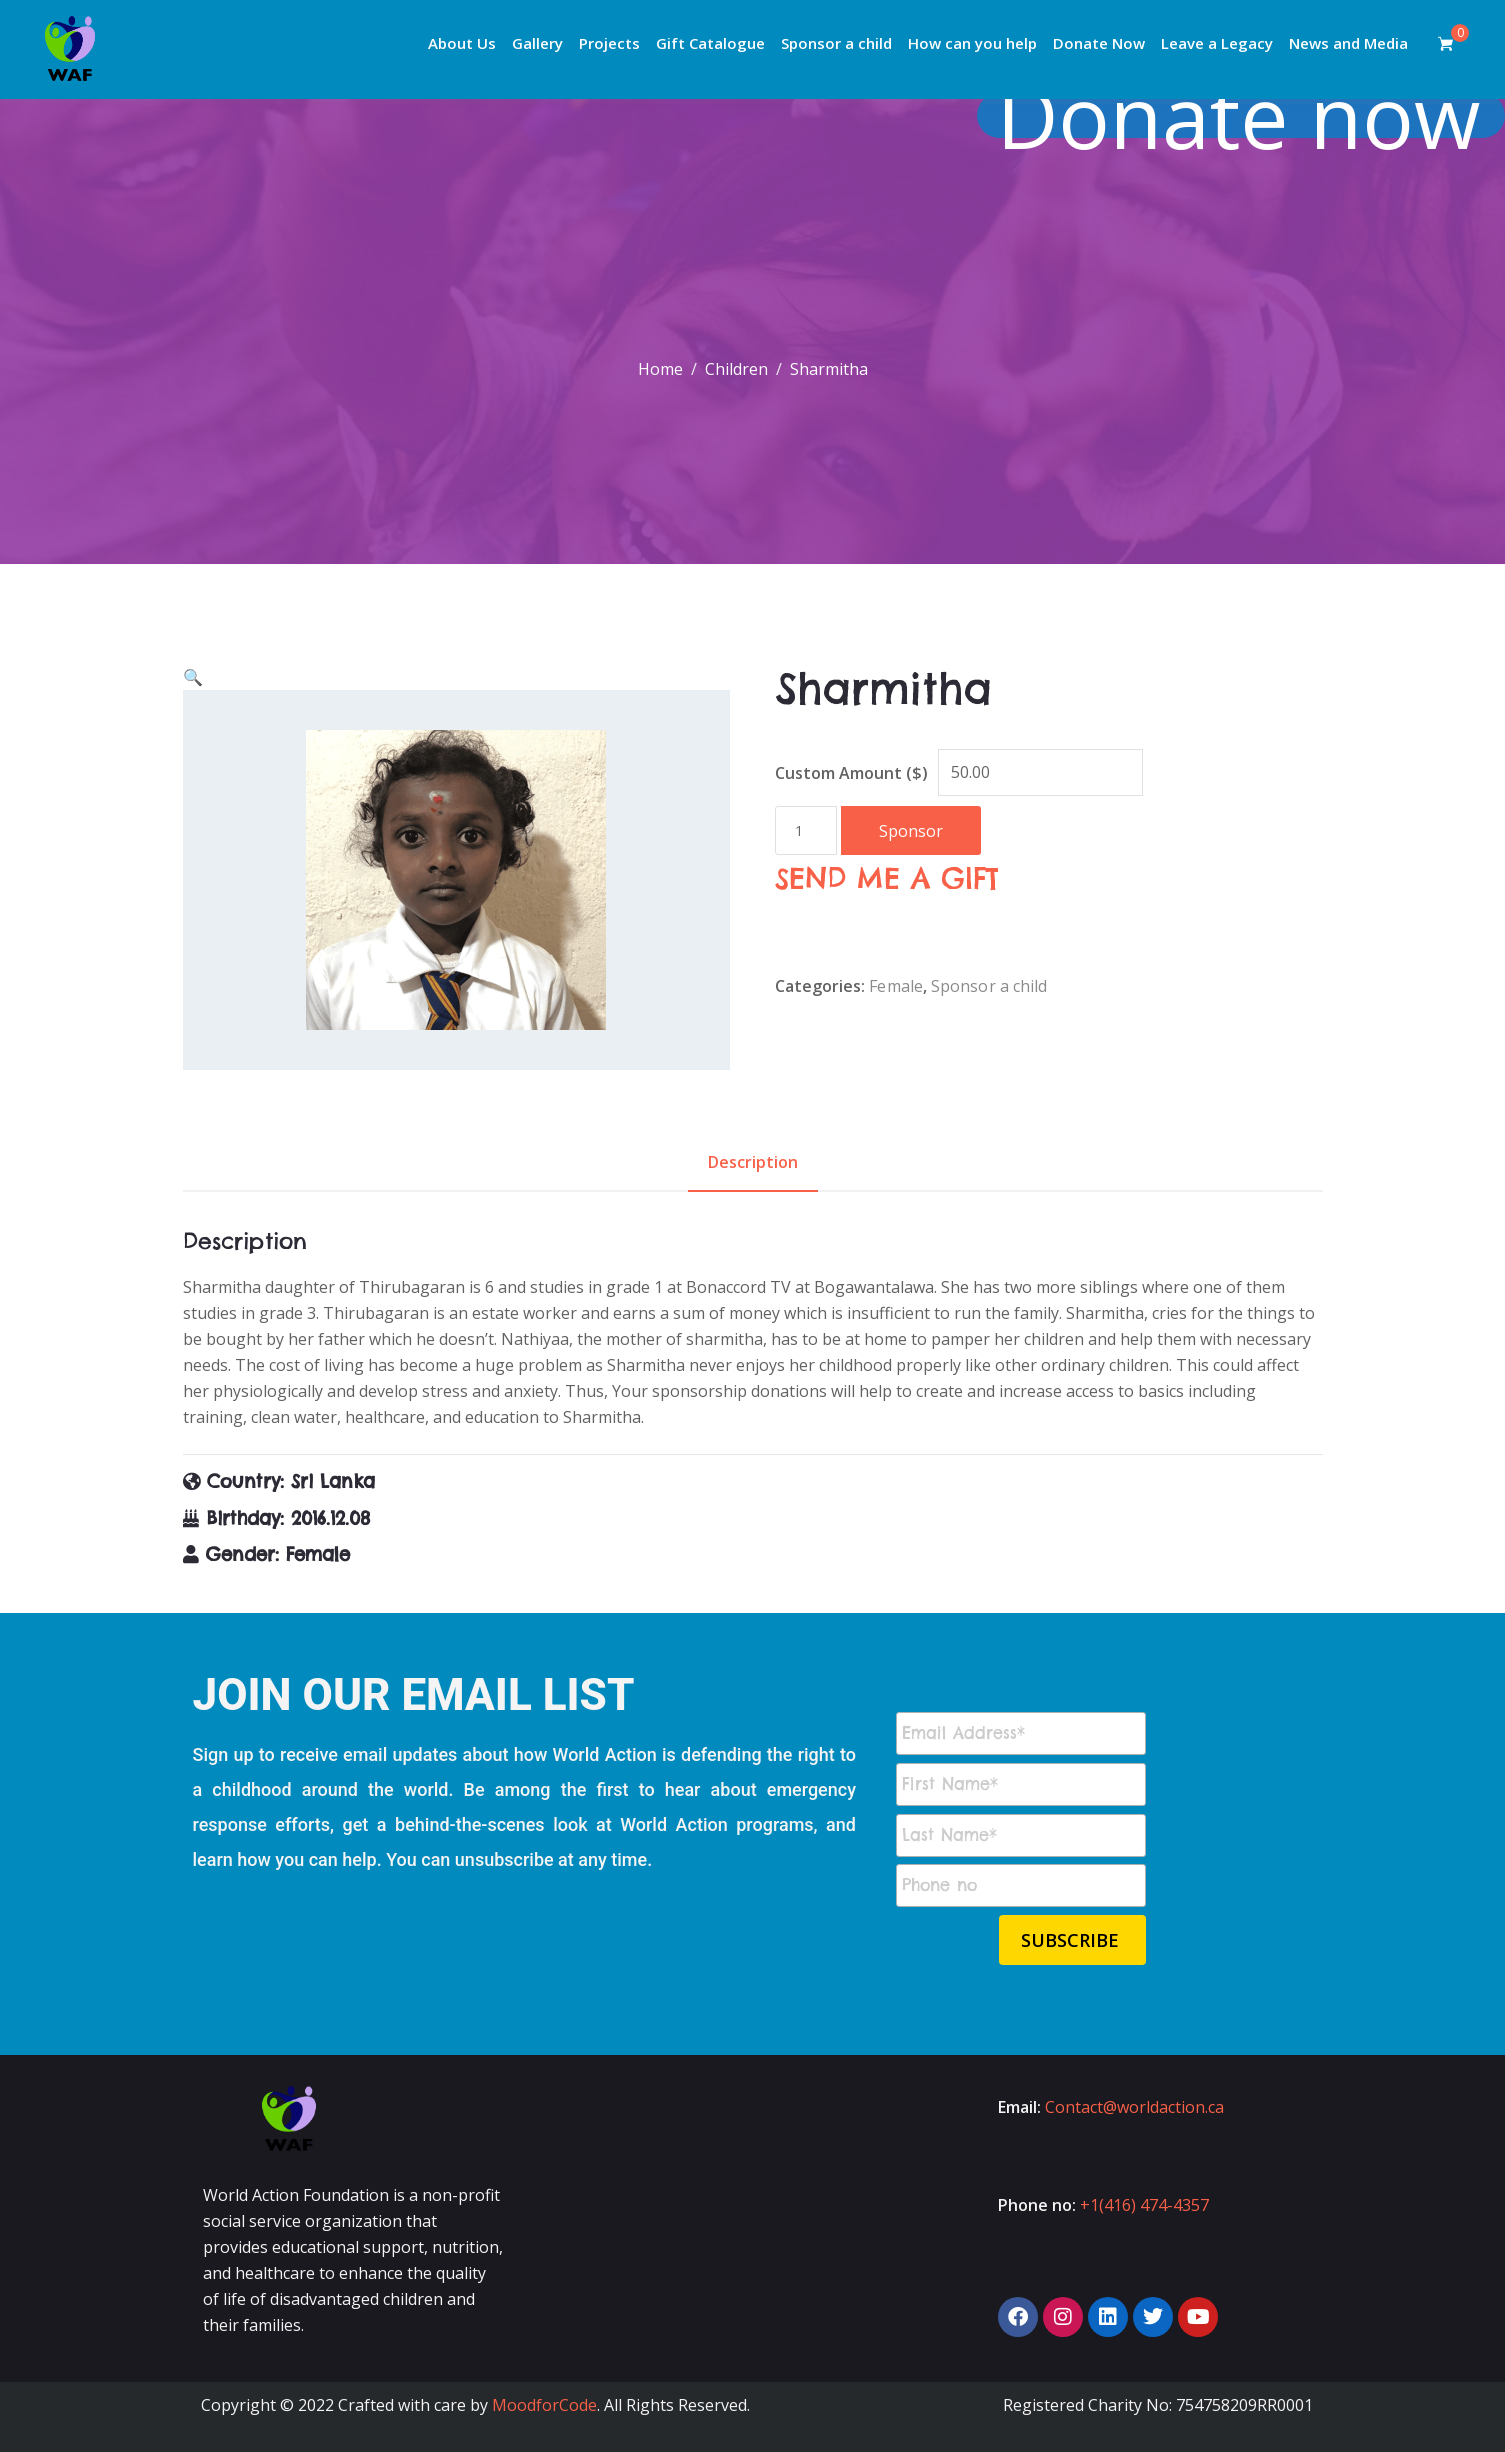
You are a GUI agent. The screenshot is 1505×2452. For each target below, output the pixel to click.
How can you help (972, 43)
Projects (609, 43)
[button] (193, 677)
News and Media (1348, 43)
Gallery (537, 43)
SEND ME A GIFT (887, 878)
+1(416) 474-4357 (1144, 2205)
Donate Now (1099, 43)
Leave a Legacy (1217, 43)
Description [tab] (753, 1162)
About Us (462, 43)
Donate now (1247, 115)
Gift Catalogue (710, 43)
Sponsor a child (836, 43)
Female (896, 986)
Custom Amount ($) (851, 773)
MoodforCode (544, 2405)
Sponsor (911, 831)
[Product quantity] (806, 830)
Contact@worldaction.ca (1134, 2107)
